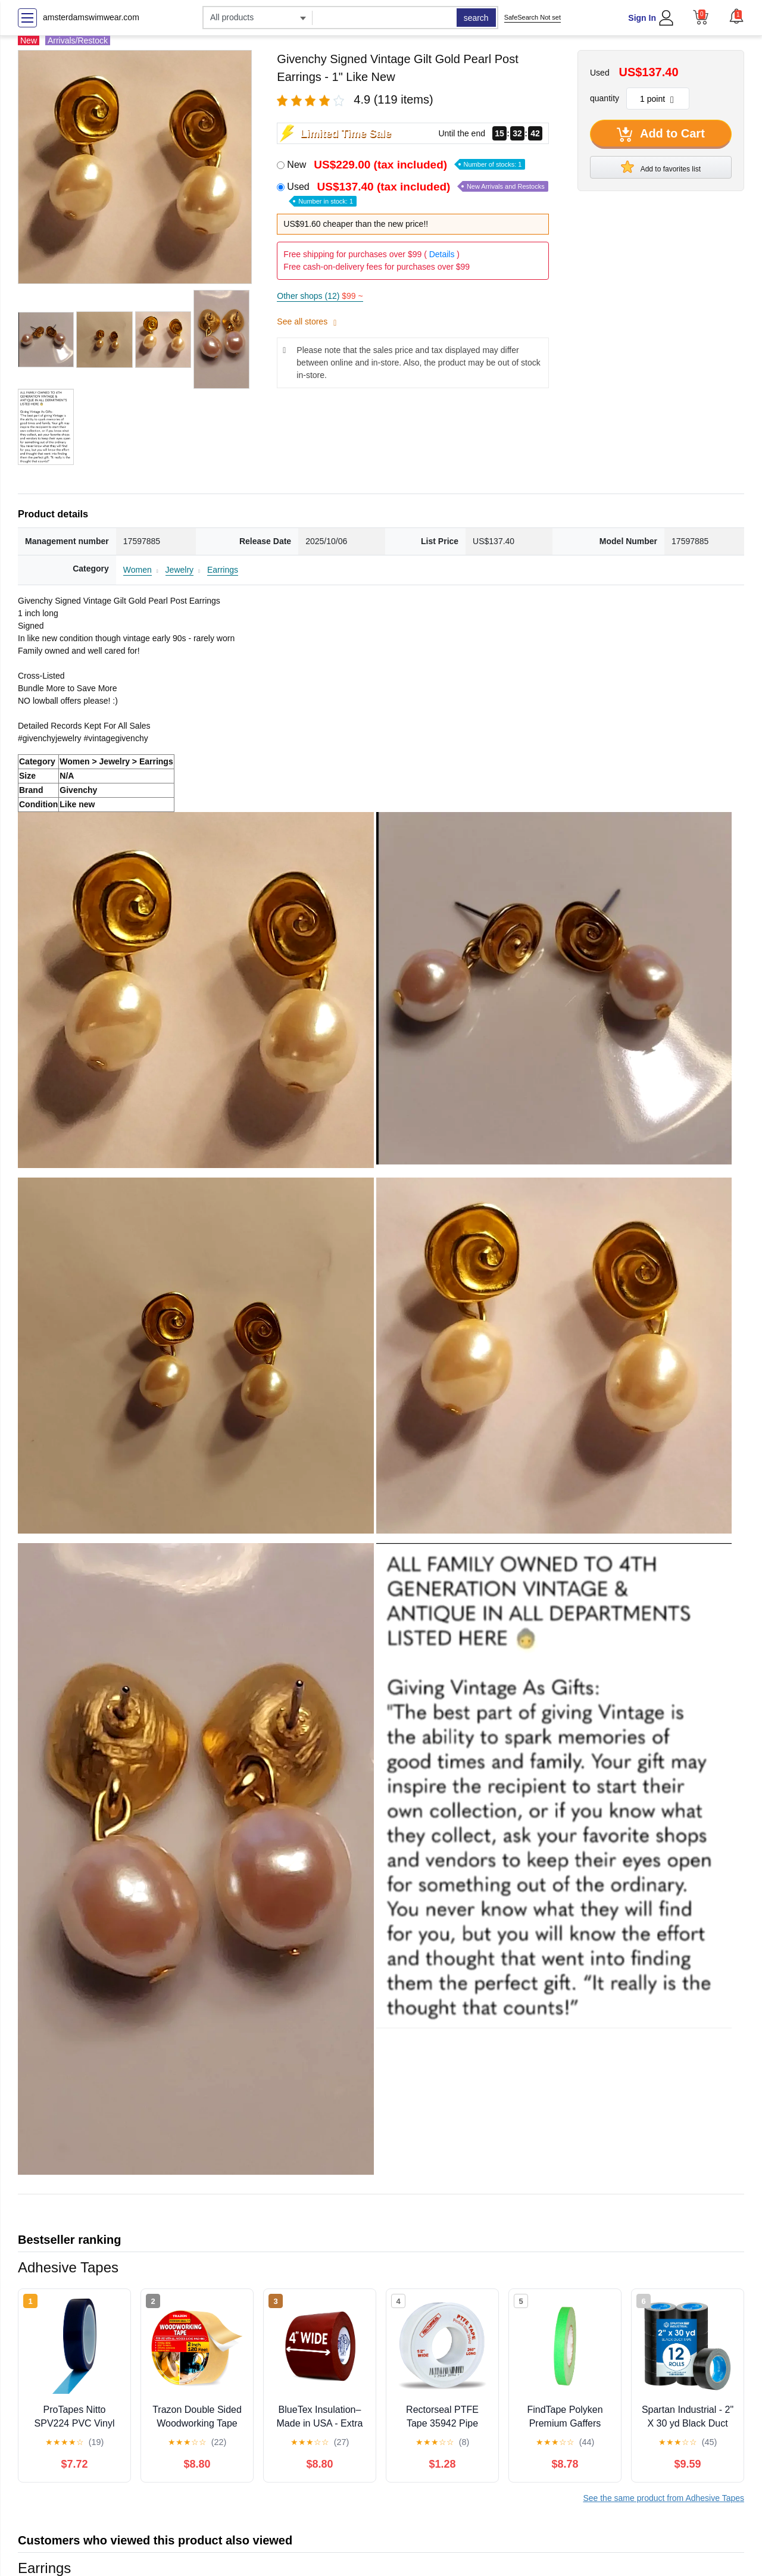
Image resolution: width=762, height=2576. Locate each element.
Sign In (642, 18)
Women (137, 569)
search (476, 18)
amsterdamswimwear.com (91, 17)
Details (442, 254)
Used (417, 193)
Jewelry (179, 569)
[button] (736, 16)
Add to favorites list (661, 166)
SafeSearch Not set (532, 17)
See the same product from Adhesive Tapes (663, 2498)
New (406, 164)
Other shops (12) (320, 296)
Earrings (222, 569)
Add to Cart (661, 134)
